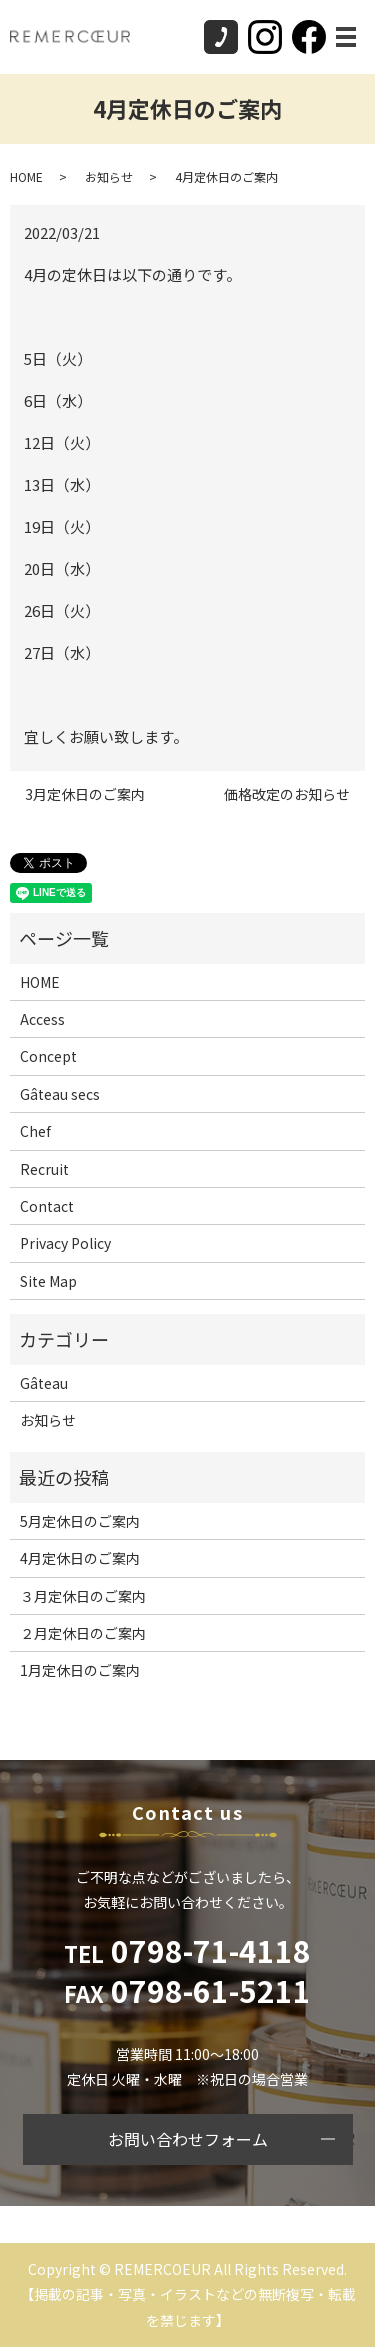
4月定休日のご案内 (80, 1558)
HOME (26, 176)
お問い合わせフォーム (188, 2139)
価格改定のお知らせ (287, 794)
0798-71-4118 (187, 1950)
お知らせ (109, 176)
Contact (47, 1206)
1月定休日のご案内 (80, 1670)
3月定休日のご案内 (85, 794)
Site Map (48, 1281)
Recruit (44, 1169)
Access (42, 1019)
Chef (35, 1131)
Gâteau (44, 1383)
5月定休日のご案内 (80, 1521)
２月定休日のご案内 (83, 1633)
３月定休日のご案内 (83, 1596)
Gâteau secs (60, 1094)
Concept (48, 1056)
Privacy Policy (65, 1243)
